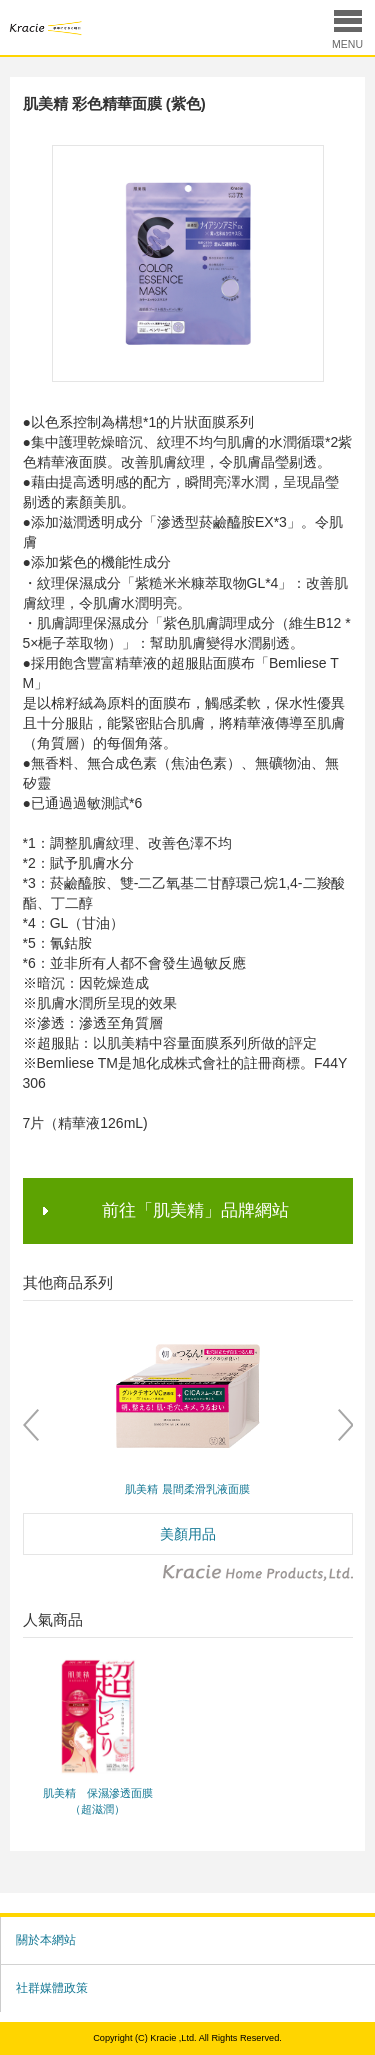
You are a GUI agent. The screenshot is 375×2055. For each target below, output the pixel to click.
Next (345, 1425)
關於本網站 (46, 1940)
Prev (31, 1425)
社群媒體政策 (52, 1988)
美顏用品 (188, 1534)
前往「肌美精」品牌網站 (195, 1210)
